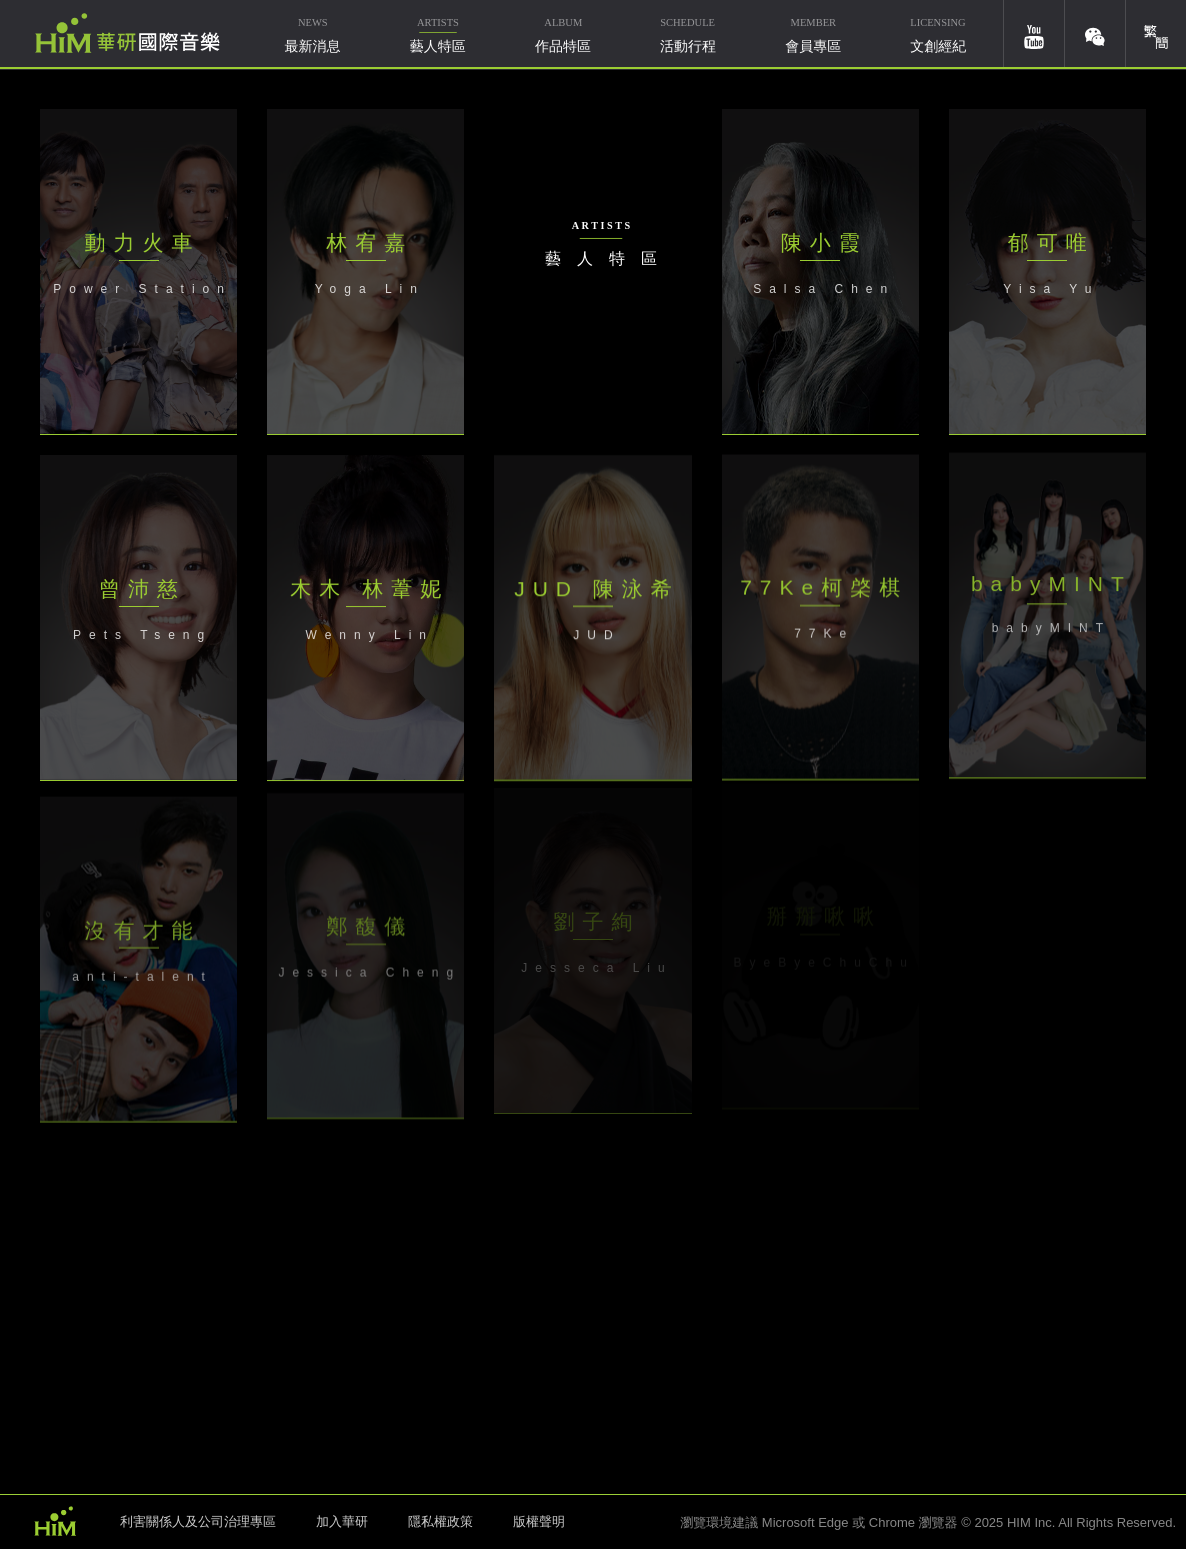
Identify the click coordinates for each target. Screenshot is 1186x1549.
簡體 (1156, 33)
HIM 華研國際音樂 (55, 1520)
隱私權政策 (440, 1521)
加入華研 (342, 1521)
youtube (1034, 33)
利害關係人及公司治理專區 (198, 1521)
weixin (1095, 33)
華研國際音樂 (127, 33)
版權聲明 (539, 1521)
